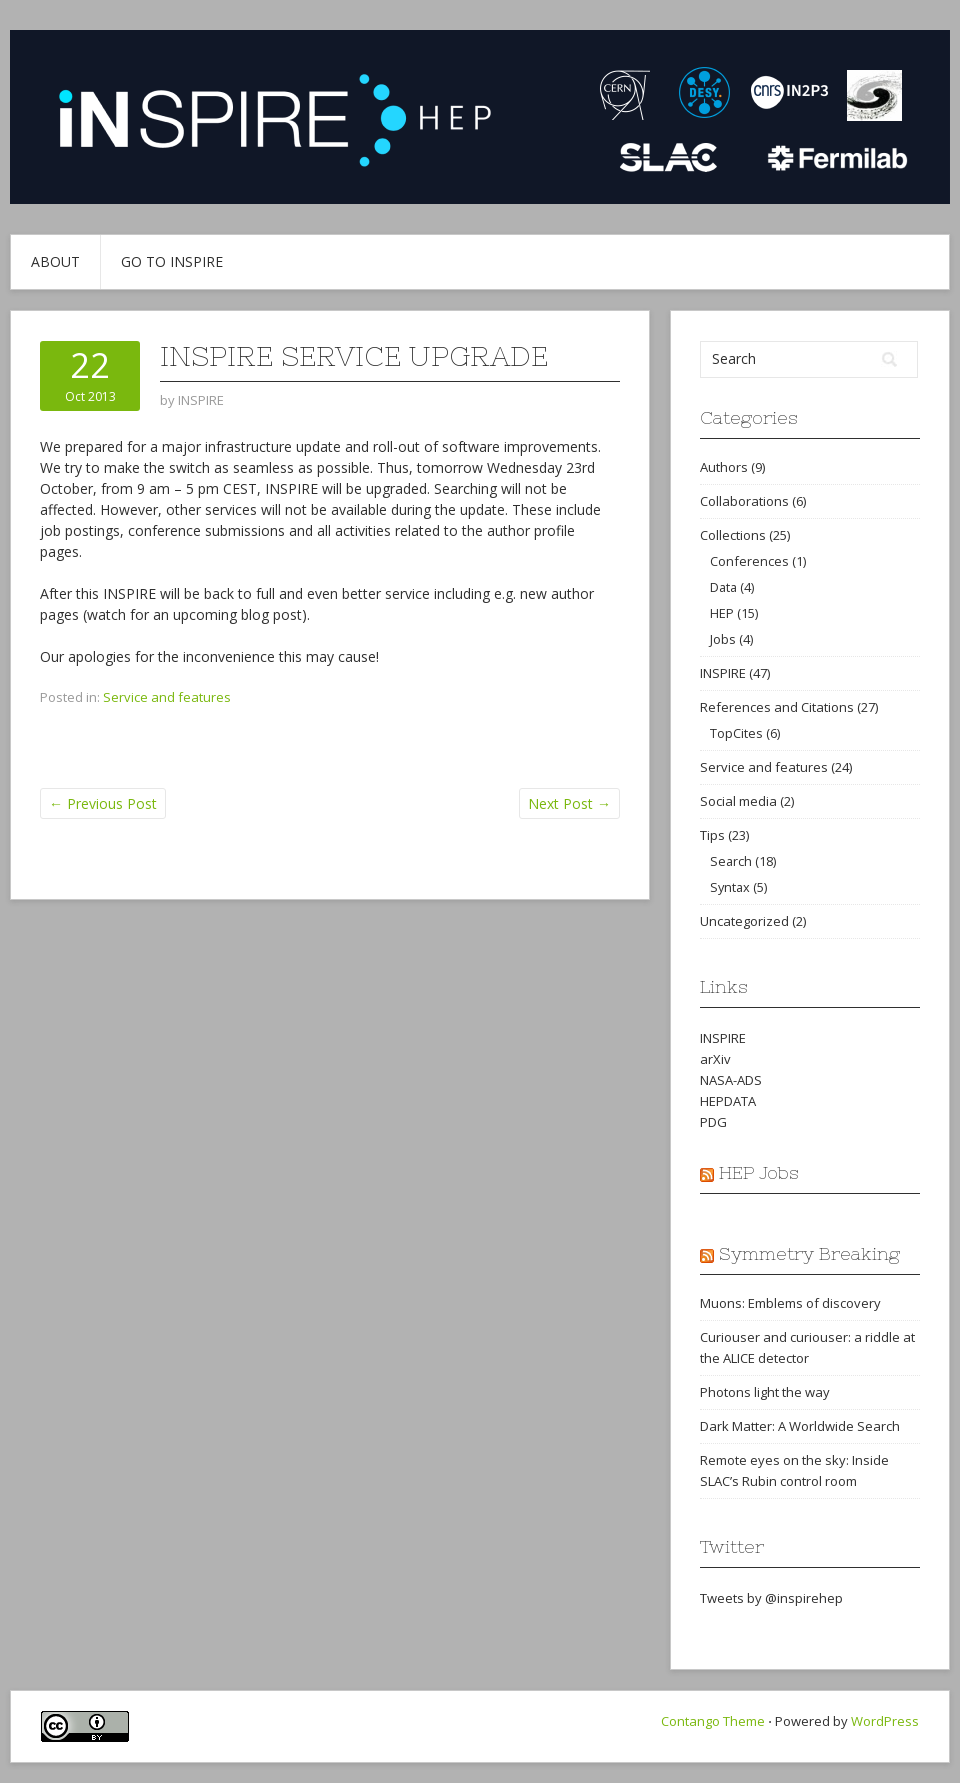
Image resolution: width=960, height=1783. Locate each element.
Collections (733, 535)
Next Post (569, 803)
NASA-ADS (731, 1080)
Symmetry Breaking (809, 1253)
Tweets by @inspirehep (771, 1598)
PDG (713, 1122)
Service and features (167, 697)
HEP (722, 613)
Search (731, 861)
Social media (738, 801)
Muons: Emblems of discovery (790, 1303)
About (55, 261)
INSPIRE (723, 673)
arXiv (715, 1059)
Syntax (730, 887)
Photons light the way (765, 1392)
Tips (712, 835)
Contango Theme (713, 1721)
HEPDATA (728, 1101)
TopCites (736, 733)
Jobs (723, 639)
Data (723, 587)
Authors (724, 467)
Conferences (749, 561)
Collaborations (744, 501)
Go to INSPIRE (172, 261)
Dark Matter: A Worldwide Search (800, 1426)
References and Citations (777, 707)
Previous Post (103, 803)
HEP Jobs (759, 1172)
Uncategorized (744, 921)
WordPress (885, 1721)
